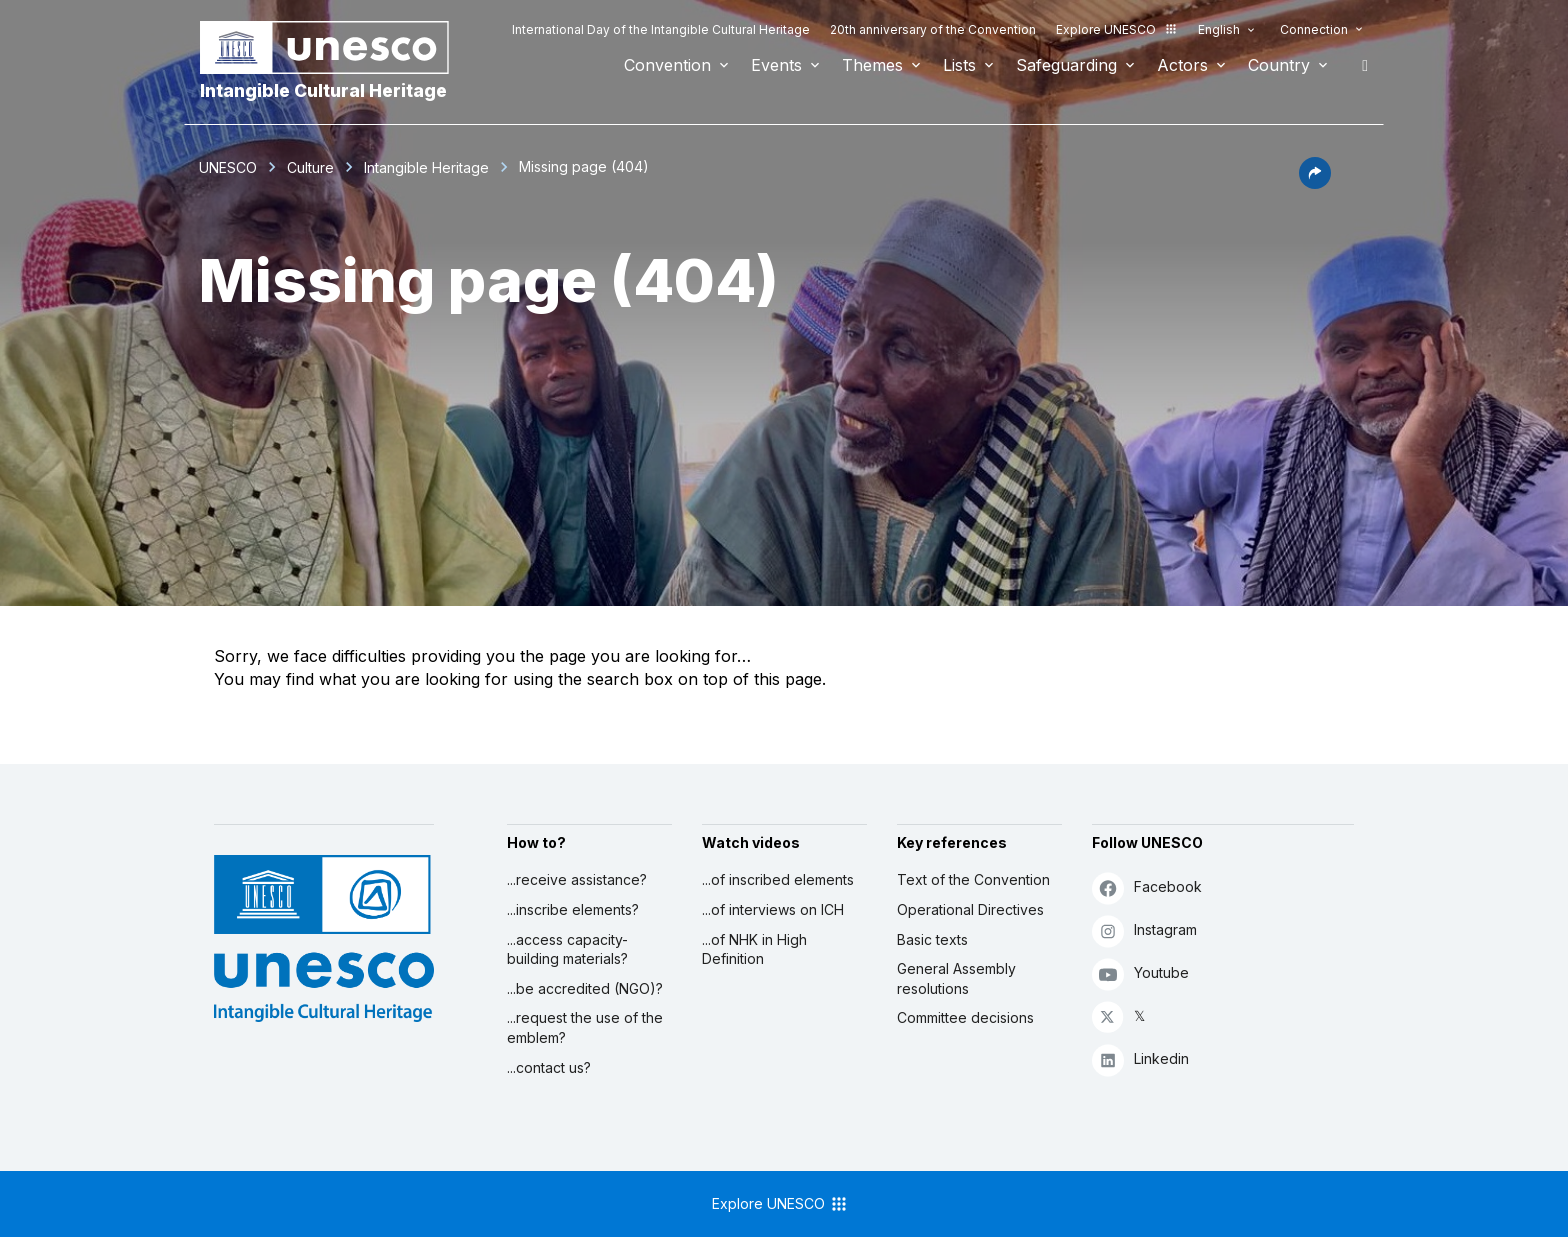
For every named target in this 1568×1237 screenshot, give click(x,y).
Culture (310, 167)
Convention (667, 65)
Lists (959, 65)
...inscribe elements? (573, 909)
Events (776, 65)
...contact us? (549, 1067)
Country (1279, 65)
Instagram (1144, 930)
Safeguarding (1066, 65)
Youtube (1140, 973)
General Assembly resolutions (956, 978)
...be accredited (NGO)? (585, 988)
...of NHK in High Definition (754, 949)
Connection (1314, 29)
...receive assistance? (577, 879)
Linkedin (1140, 1059)
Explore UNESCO (1117, 29)
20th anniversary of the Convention (933, 29)
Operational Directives (970, 909)
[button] (1315, 183)
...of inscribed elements (778, 879)
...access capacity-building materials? (567, 949)
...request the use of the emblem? (585, 1027)
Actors (1182, 65)
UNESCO (228, 167)
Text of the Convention (973, 879)
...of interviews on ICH (773, 909)
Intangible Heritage (426, 167)
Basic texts (932, 939)
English (1219, 29)
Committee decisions (965, 1017)
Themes (872, 65)
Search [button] (1359, 65)
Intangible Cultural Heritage (323, 90)
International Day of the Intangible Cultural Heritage (661, 29)
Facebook (1147, 887)
